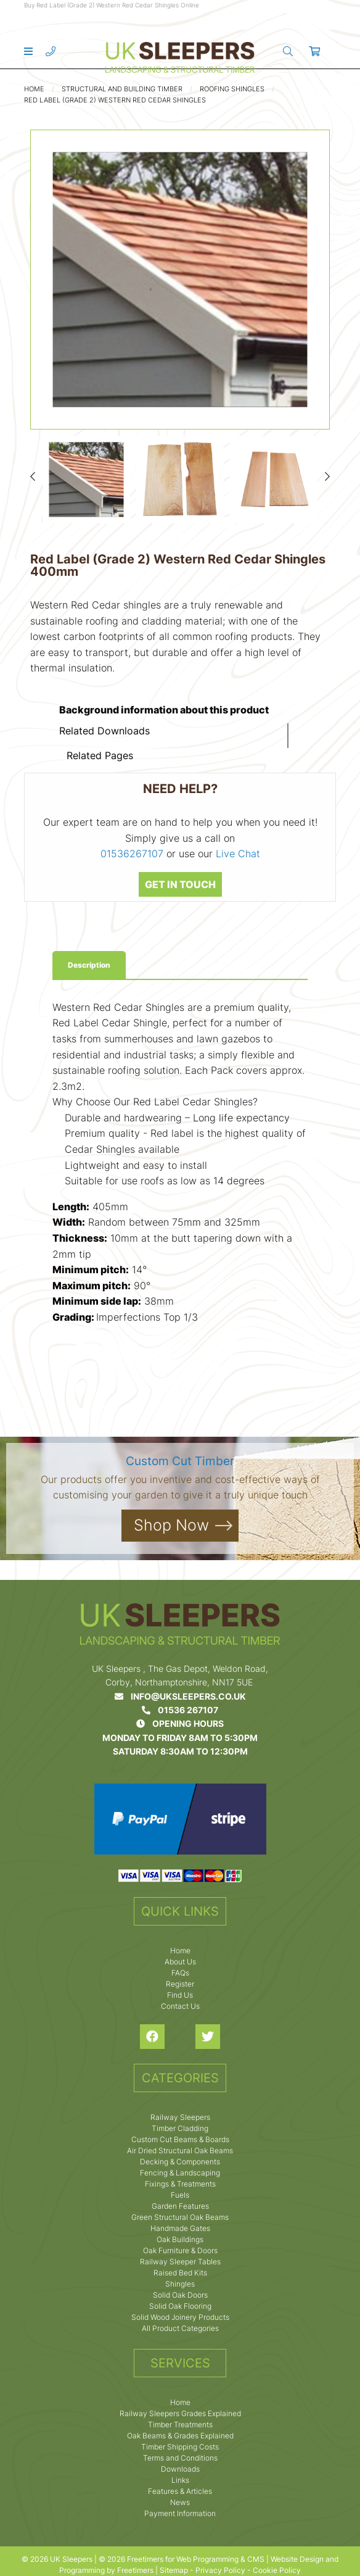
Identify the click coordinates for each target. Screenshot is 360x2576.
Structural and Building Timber (122, 89)
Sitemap (174, 2570)
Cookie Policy (277, 2570)
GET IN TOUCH (180, 884)
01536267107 (131, 853)
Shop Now (171, 1525)
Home (34, 89)
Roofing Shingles (232, 89)
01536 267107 (180, 1710)
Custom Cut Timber (180, 1461)
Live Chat (238, 853)
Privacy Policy (220, 2570)
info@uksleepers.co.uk (180, 1696)
